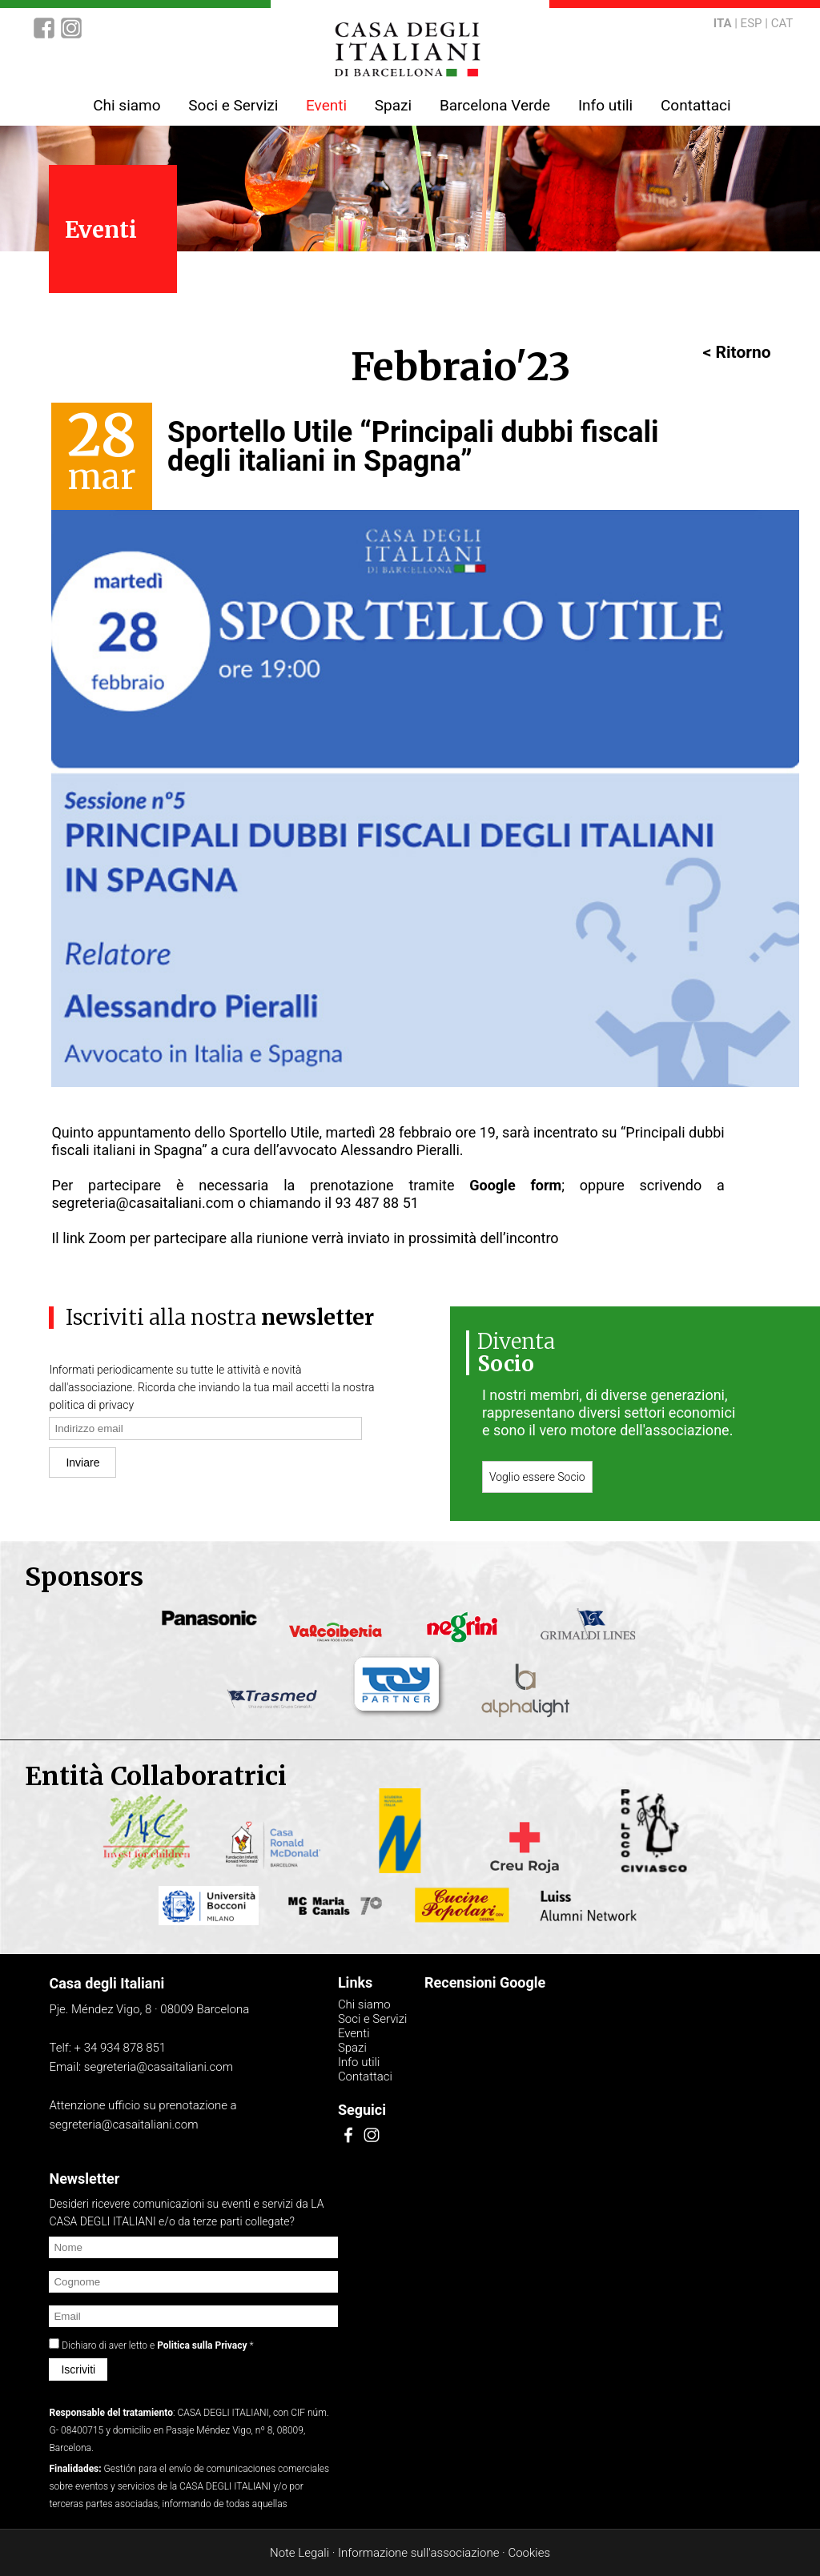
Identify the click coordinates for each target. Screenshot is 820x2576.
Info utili (605, 105)
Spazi (393, 105)
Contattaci (696, 105)
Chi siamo (126, 105)
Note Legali (299, 2553)
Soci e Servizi (233, 105)
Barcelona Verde (495, 105)
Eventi (326, 105)
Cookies (529, 2553)
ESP (751, 23)
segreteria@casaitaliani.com (142, 1202)
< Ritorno (737, 352)
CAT (782, 23)
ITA (722, 23)
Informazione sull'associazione (418, 2553)
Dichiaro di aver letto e (156, 2345)
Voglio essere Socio (537, 1477)
